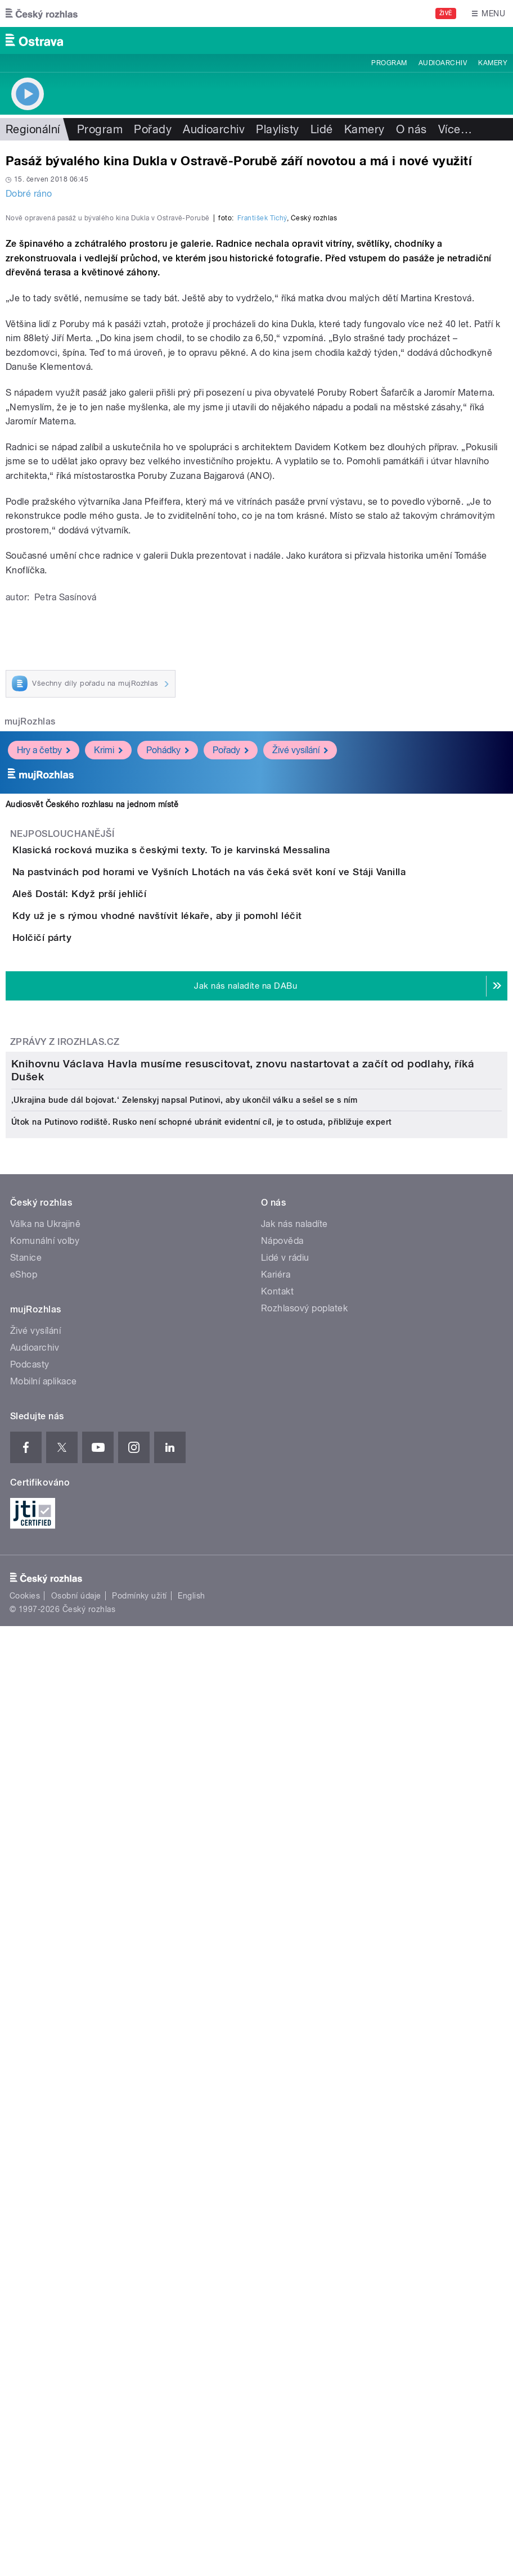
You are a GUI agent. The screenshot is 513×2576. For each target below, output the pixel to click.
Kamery (492, 63)
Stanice (26, 2040)
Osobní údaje (76, 2378)
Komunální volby (44, 2023)
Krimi (108, 1038)
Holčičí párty (86, 1354)
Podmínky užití (139, 2378)
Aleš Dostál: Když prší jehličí (124, 1246)
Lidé (321, 129)
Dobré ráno (29, 193)
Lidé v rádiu (285, 2040)
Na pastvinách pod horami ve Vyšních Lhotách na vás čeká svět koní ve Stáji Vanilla (254, 1192)
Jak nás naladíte (294, 2007)
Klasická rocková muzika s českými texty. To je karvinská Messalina (216, 1138)
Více (455, 129)
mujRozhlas (30, 1009)
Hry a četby (43, 1038)
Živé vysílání (300, 1038)
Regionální (33, 129)
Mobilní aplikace (43, 2164)
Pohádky (167, 1038)
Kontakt (277, 2074)
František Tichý (262, 506)
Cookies (25, 2378)
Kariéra (275, 2057)
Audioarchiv (442, 63)
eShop (23, 2057)
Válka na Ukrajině (45, 2007)
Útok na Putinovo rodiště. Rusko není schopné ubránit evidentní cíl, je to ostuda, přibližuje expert (201, 1904)
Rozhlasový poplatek (304, 2091)
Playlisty (277, 129)
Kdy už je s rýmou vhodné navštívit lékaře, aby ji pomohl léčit (202, 1300)
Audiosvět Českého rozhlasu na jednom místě (92, 1092)
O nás (411, 129)
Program (389, 63)
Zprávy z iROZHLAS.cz (65, 1490)
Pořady (153, 129)
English (191, 2378)
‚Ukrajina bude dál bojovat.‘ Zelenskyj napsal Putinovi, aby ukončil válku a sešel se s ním (184, 1882)
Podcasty (30, 2147)
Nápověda (282, 2023)
